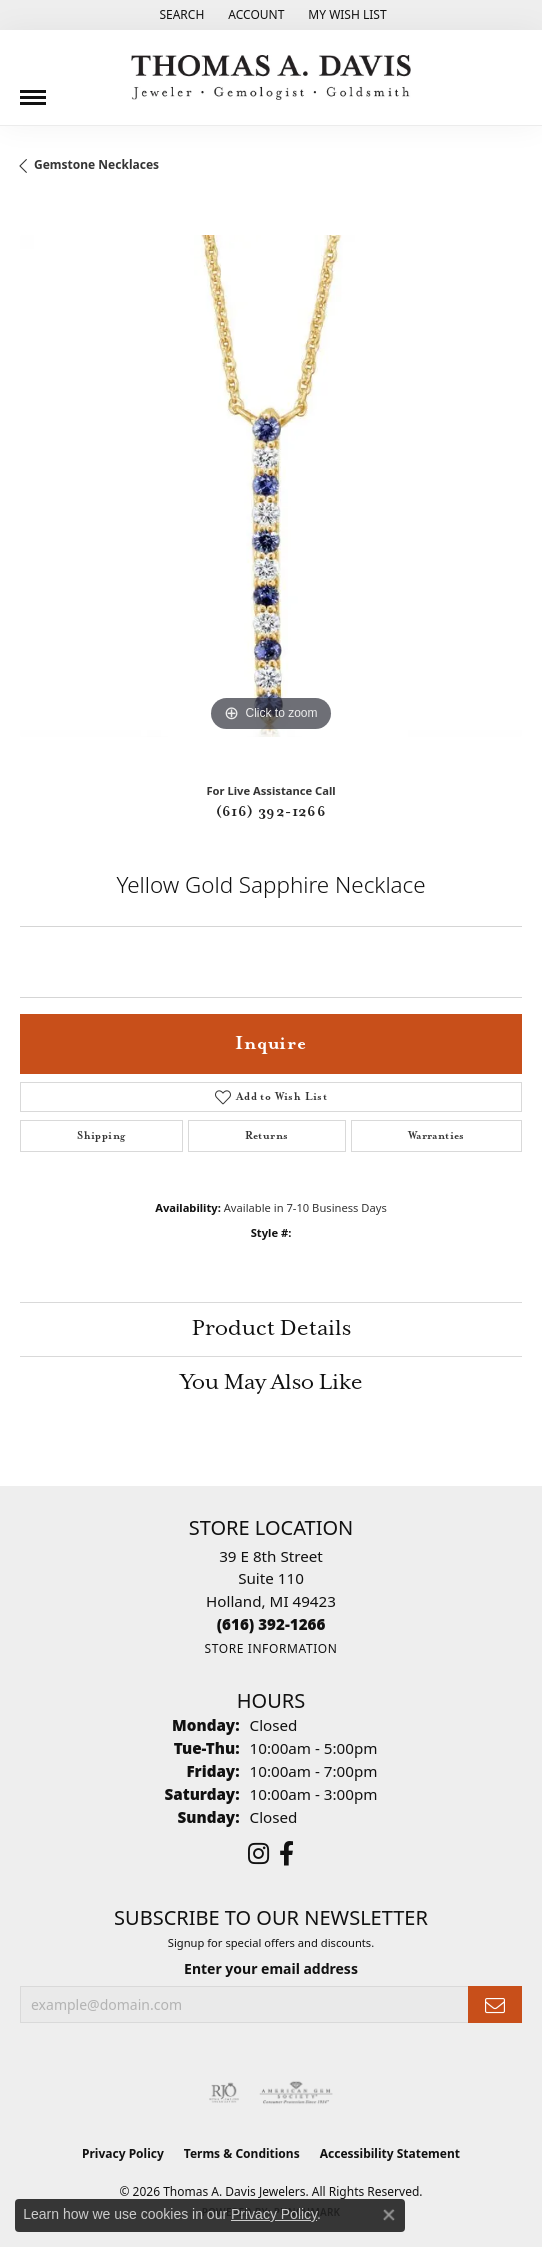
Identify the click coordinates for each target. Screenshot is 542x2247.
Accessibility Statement (390, 2153)
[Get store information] (270, 1648)
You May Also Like (271, 1383)
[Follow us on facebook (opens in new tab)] (286, 1854)
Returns (267, 1136)
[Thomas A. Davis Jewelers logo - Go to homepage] (271, 77)
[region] (271, 486)
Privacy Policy (123, 2153)
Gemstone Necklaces (96, 164)
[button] (179, 15)
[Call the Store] (271, 1624)
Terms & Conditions (242, 2153)
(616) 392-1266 (271, 812)
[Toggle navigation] (33, 90)
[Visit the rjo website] (224, 2093)
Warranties (436, 1136)
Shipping (101, 1136)
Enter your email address (271, 1968)
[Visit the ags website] (296, 2093)
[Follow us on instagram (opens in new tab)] (258, 1854)
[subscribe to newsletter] (495, 2004)
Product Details (271, 1329)
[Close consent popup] (389, 2215)
